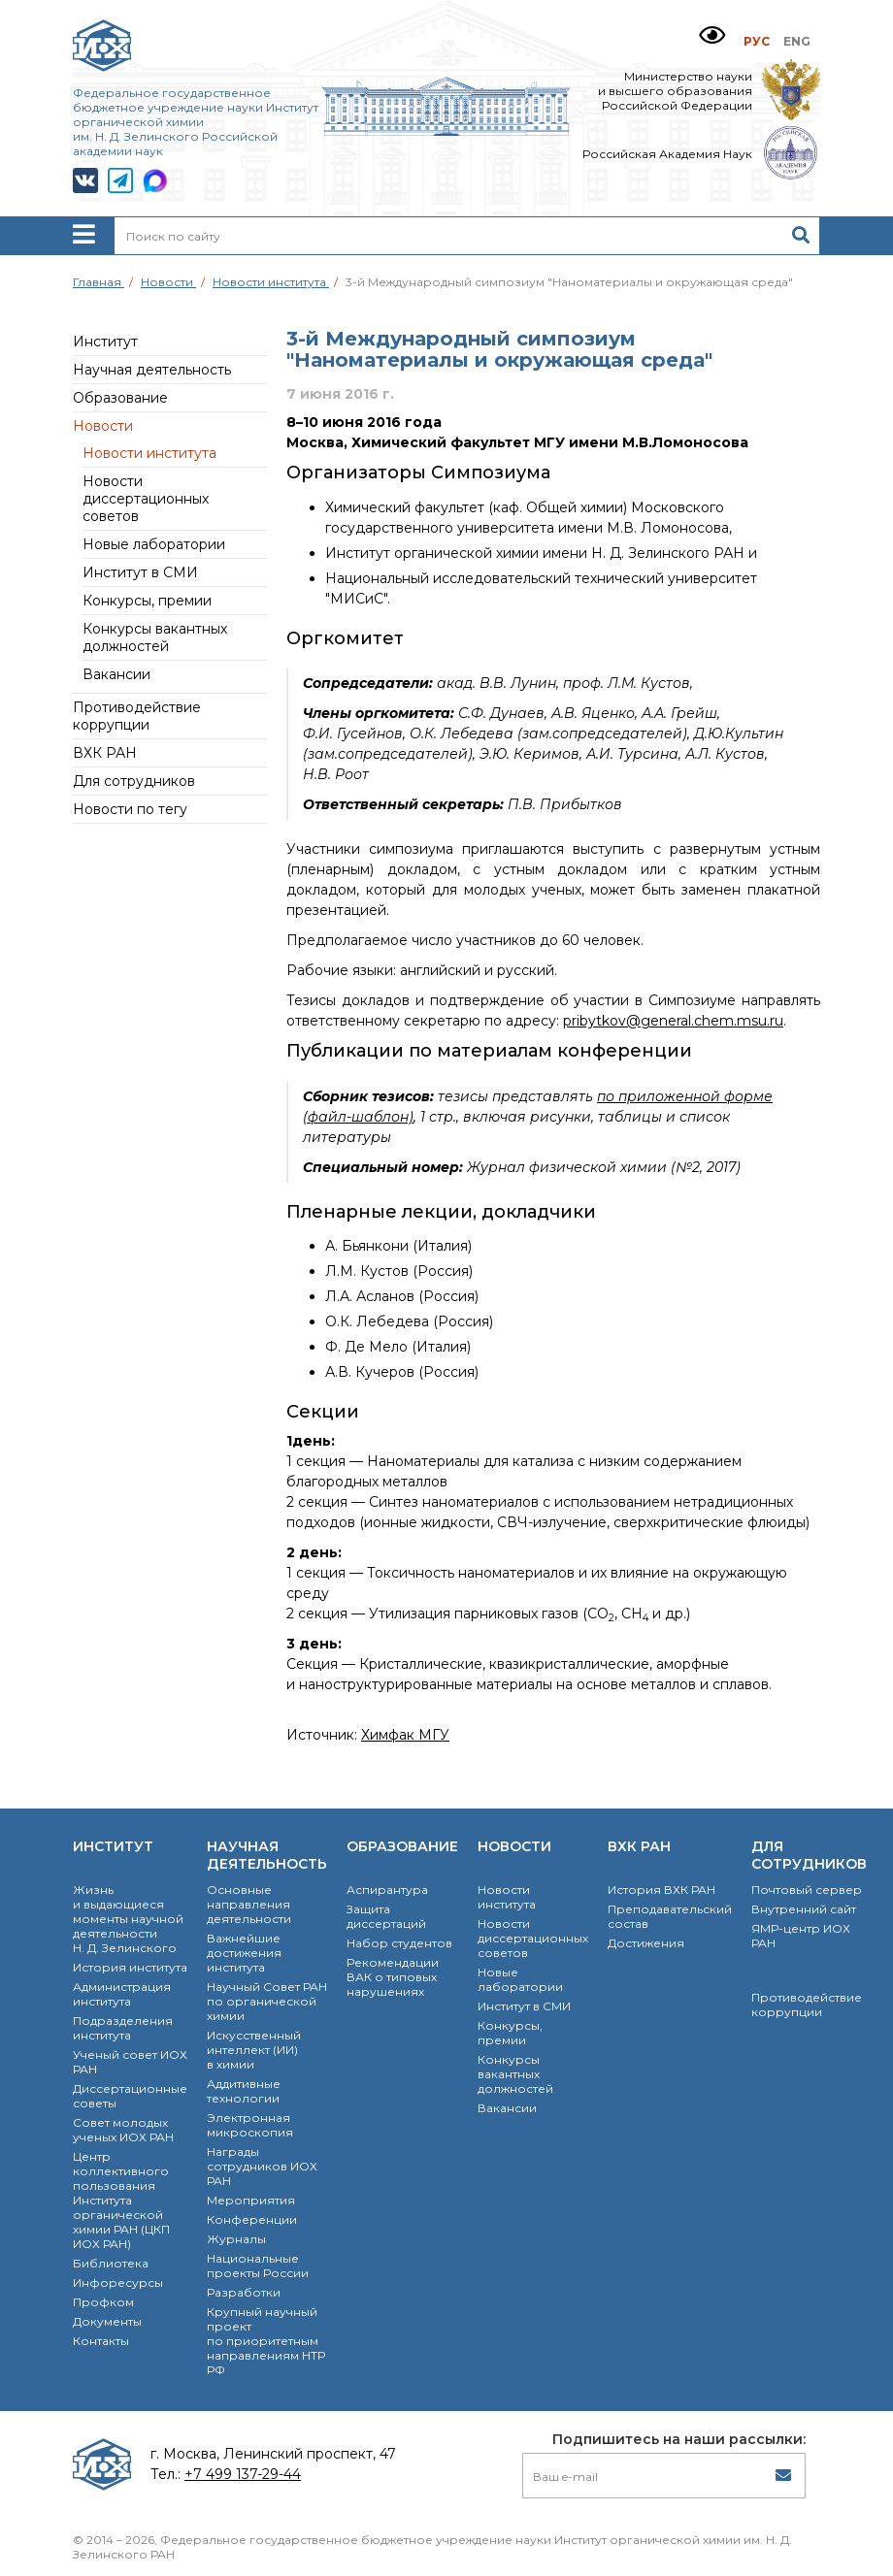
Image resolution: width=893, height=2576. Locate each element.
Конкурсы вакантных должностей (155, 637)
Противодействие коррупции (137, 716)
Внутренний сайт (803, 1909)
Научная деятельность (152, 369)
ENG (796, 41)
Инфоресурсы (118, 2282)
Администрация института (122, 1993)
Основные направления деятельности (249, 1904)
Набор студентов (399, 1943)
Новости (103, 426)
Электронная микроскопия (250, 2124)
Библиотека (111, 2263)
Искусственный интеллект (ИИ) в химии (254, 2049)
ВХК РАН (105, 753)
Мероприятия (251, 2200)
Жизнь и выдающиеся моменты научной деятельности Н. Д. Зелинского (128, 1918)
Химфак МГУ (405, 1735)
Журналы (236, 2239)
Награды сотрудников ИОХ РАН (262, 2166)
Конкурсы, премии (147, 600)
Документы (107, 2321)
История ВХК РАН (661, 1889)
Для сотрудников (134, 781)
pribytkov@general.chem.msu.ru (673, 1020)
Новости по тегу (130, 809)
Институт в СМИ (140, 572)
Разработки (244, 2292)
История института (130, 1967)
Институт (105, 341)
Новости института (149, 453)
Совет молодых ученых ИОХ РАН (123, 2129)
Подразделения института (123, 2027)
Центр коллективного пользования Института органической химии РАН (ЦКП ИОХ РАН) (121, 2200)
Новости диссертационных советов (146, 499)
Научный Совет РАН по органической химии (267, 2001)
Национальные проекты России (258, 2265)
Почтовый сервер (806, 1889)
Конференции (252, 2219)
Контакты (101, 2340)
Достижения (646, 1943)
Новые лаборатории (154, 544)
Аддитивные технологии (244, 2090)
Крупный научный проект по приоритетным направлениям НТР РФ (266, 2340)
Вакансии (116, 674)
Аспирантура (387, 1889)
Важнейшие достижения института (244, 1952)
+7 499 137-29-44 (242, 2474)
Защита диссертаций (386, 1916)
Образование (120, 398)
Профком (103, 2302)
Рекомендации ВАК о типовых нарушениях (393, 1977)
